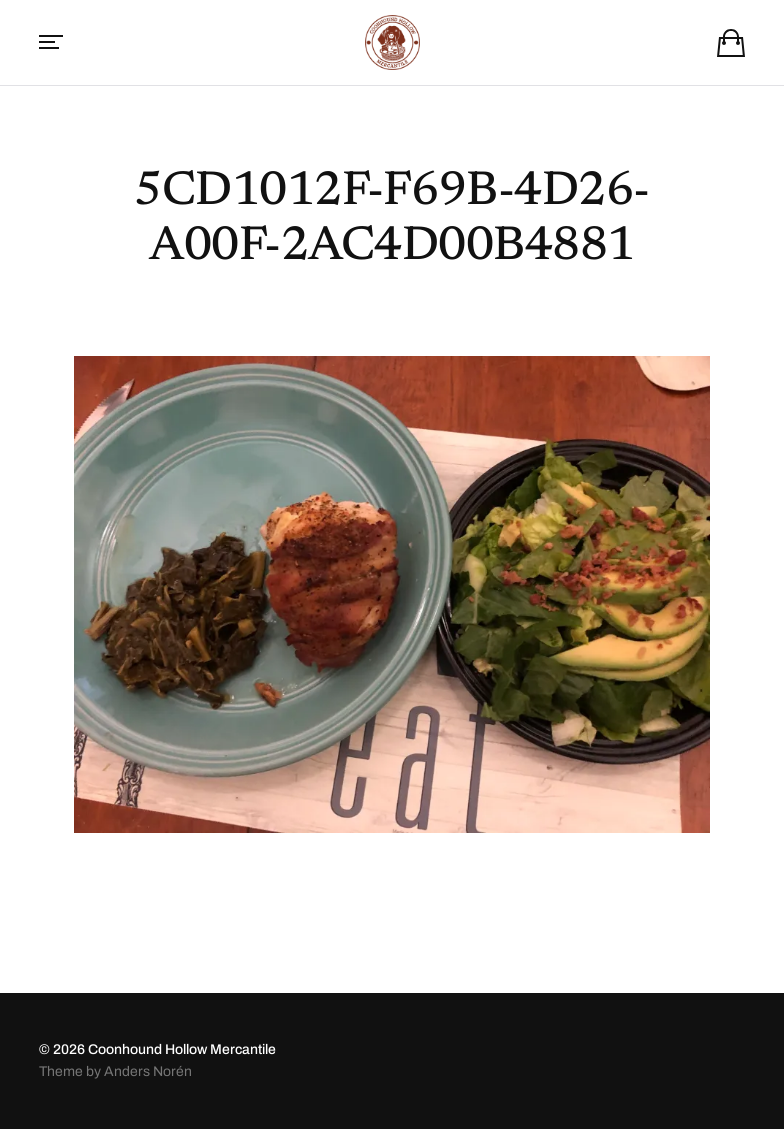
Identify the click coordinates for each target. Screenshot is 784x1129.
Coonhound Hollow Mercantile (182, 1049)
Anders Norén (148, 1071)
